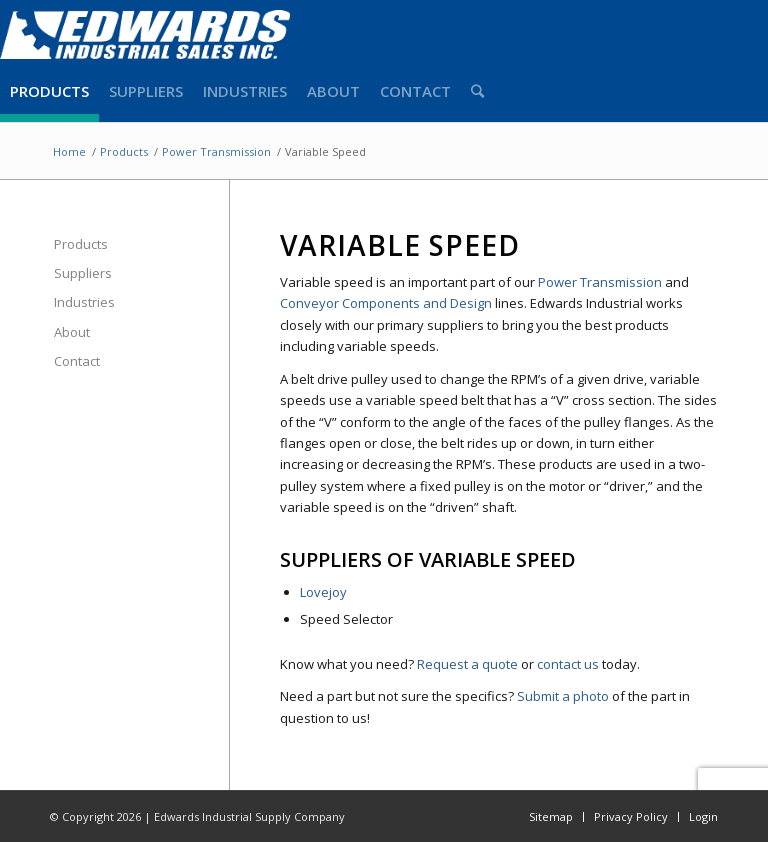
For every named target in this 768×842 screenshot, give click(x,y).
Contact (77, 361)
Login (703, 816)
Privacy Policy (631, 816)
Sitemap (551, 816)
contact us (568, 664)
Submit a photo (563, 696)
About (72, 332)
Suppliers (83, 273)
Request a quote (467, 664)
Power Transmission (600, 282)
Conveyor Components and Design (386, 303)
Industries (84, 302)
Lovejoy (323, 592)
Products (81, 244)
